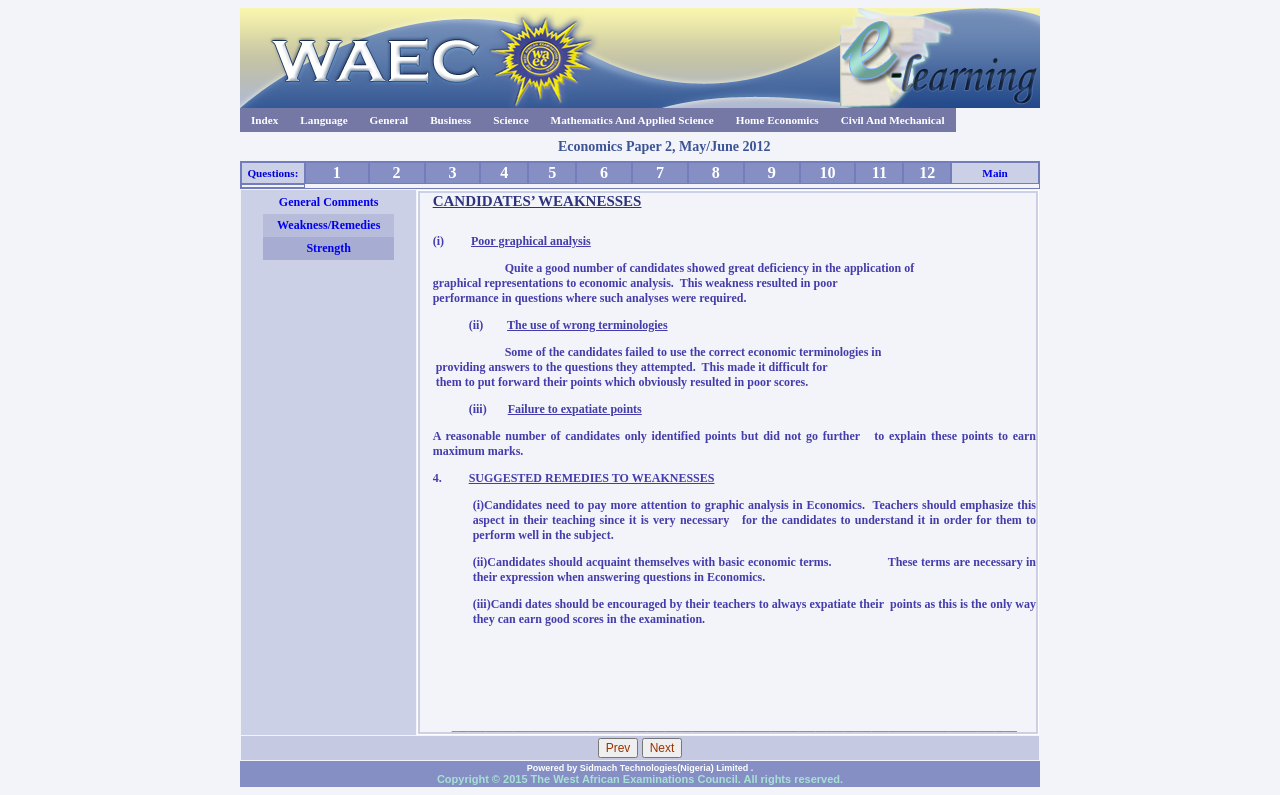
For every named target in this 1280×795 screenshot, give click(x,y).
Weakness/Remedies (328, 225)
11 (879, 172)
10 (827, 172)
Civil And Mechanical (893, 120)
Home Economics (777, 120)
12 (927, 172)
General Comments (329, 202)
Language (323, 120)
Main (994, 173)
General (389, 120)
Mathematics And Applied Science (632, 120)
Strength (328, 248)
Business (450, 120)
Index (264, 120)
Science (510, 120)
